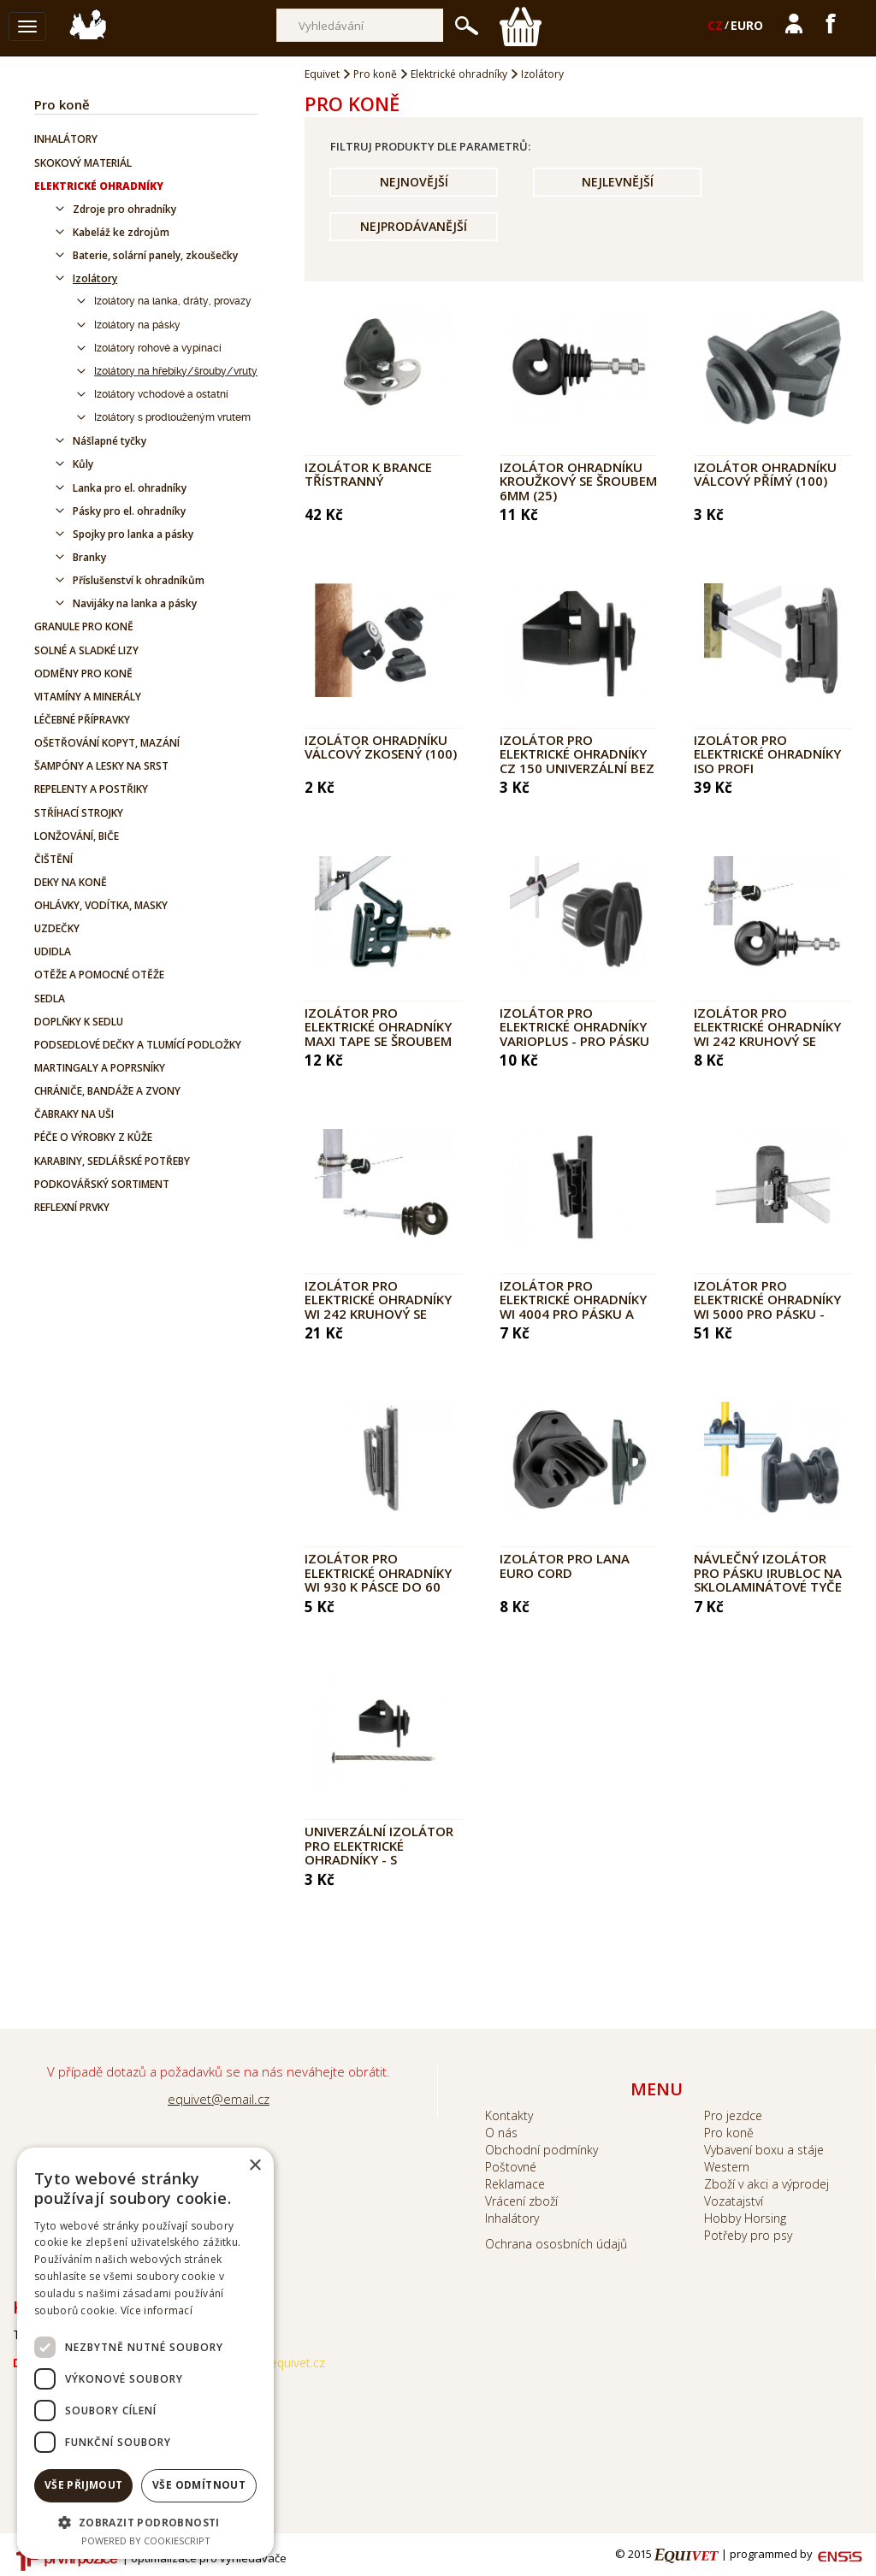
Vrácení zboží (521, 2201)
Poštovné (510, 2167)
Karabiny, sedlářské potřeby (112, 1161)
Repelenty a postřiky (91, 789)
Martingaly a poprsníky (99, 1068)
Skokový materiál (83, 163)
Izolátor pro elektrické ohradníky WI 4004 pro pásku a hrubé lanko (573, 1307)
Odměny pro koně (83, 673)
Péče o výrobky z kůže (93, 1137)
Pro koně (62, 104)
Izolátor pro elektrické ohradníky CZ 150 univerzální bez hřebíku (577, 761)
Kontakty (509, 2115)
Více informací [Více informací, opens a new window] (156, 2310)
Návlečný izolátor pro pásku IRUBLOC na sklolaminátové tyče (768, 1572)
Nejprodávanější (413, 226)
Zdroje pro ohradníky (124, 209)
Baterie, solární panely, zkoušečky (155, 255)
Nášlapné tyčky (109, 441)
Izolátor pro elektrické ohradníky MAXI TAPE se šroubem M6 (378, 1034)
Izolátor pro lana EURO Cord (565, 1565)
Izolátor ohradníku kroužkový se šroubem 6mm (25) (578, 481)
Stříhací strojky (78, 813)
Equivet (322, 74)
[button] (145, 2522)
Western (726, 2167)
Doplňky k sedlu (78, 1021)
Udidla (52, 951)
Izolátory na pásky (137, 325)
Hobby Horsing (745, 2218)
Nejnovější (414, 182)
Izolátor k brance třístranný (368, 474)
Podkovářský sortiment (101, 1184)
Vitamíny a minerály (87, 696)
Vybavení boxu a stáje (764, 2150)
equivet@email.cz (218, 2098)
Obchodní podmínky (541, 2150)
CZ (715, 25)
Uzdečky (57, 928)
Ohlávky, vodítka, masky (101, 905)
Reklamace (515, 2184)
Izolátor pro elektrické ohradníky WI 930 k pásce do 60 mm (378, 1580)
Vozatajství (733, 2201)
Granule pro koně (83, 626)
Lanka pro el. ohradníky (129, 488)
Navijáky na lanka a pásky (135, 603)
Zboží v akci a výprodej (766, 2184)
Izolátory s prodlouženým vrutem (172, 417)
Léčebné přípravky (82, 719)
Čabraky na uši (74, 1114)
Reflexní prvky (72, 1207)
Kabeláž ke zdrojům (121, 232)
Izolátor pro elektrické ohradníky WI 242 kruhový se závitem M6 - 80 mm (378, 1307)
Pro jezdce (733, 2115)
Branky (89, 557)
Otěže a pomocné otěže (99, 974)
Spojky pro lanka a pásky (133, 534)
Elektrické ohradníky (98, 186)
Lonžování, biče (76, 836)
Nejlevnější (618, 182)
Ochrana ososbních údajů (556, 2244)
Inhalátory (66, 139)
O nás (501, 2132)
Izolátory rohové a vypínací (158, 348)
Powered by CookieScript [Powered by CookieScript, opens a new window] (145, 2540)
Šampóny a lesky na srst (101, 766)
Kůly (83, 464)
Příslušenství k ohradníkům (138, 580)
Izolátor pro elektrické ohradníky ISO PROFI (767, 754)
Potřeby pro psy (748, 2235)
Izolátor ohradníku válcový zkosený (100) (381, 747)
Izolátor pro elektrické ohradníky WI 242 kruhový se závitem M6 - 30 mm (767, 1034)
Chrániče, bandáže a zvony (107, 1091)
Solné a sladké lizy (86, 650)
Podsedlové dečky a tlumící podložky (137, 1044)
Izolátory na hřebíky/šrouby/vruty (175, 371)
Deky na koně (70, 882)
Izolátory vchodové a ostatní (161, 394)
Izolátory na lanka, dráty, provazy (173, 301)
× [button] (254, 2165)
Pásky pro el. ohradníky (129, 511)
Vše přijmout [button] (83, 2485)
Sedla (49, 998)
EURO (747, 25)
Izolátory (95, 278)
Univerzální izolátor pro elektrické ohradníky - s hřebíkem (379, 1852)
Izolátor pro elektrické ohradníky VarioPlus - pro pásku (574, 1026)
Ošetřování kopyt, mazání (107, 743)
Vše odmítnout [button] (199, 2485)
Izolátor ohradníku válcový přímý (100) (765, 474)
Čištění (53, 859)
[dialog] (145, 2353)
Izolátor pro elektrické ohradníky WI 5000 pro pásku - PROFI (767, 1307)
